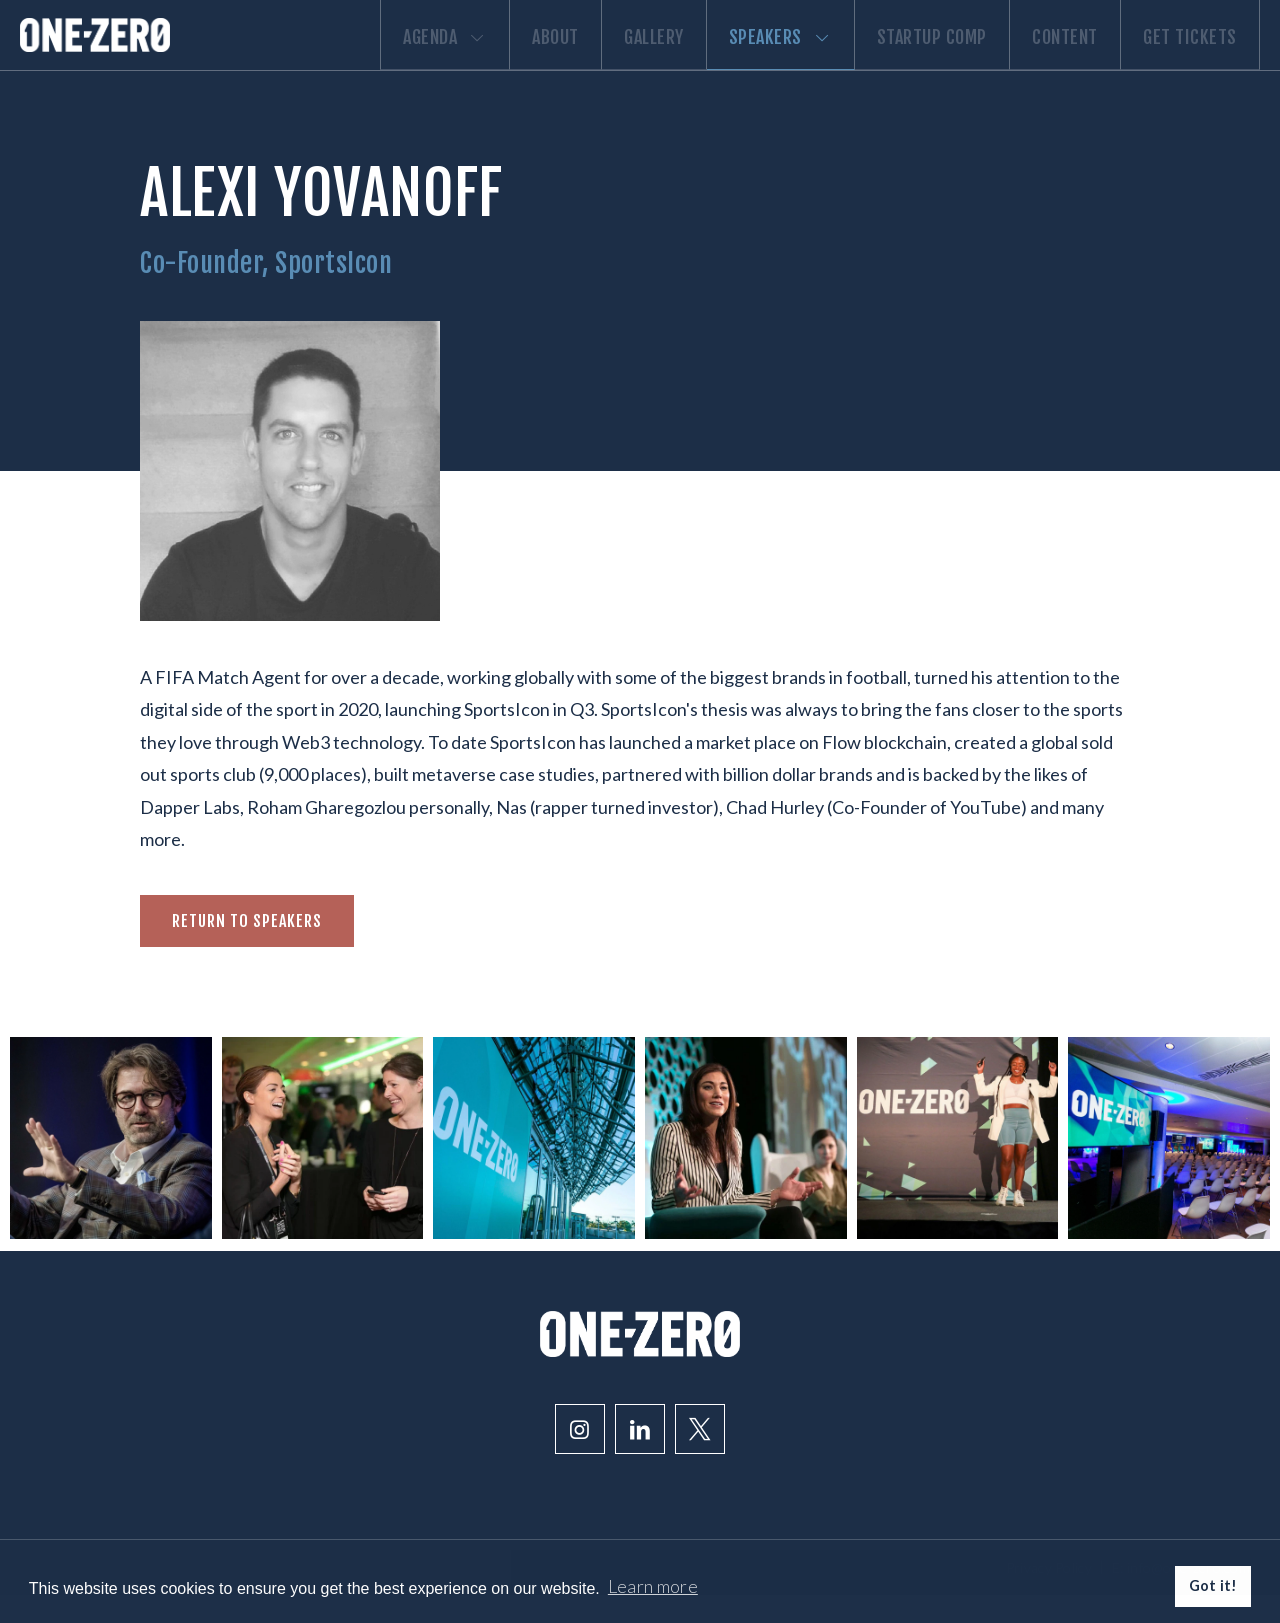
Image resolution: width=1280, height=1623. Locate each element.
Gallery (584, 62)
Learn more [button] (653, 1586)
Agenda (344, 62)
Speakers (725, 62)
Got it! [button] (1213, 1585)
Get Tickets (1183, 62)
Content (1042, 62)
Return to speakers (247, 950)
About (469, 62)
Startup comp (893, 62)
